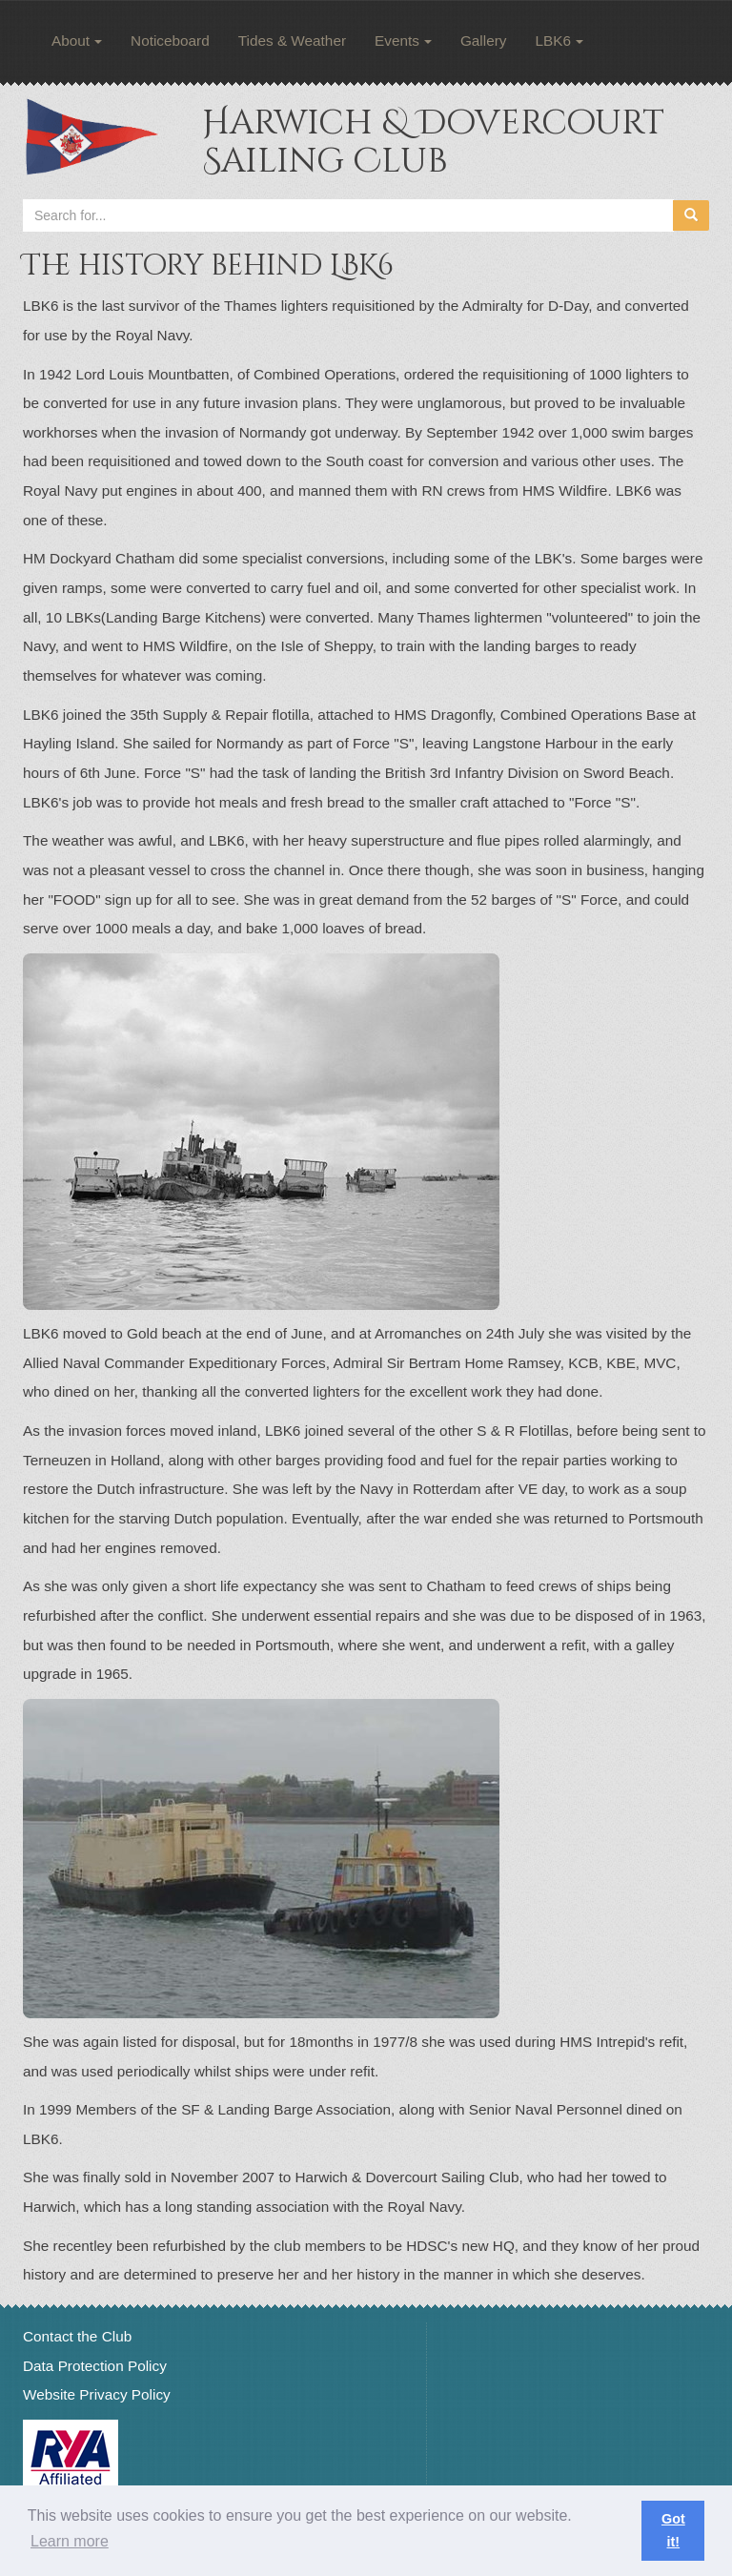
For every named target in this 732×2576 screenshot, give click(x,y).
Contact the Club (77, 2336)
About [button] (76, 40)
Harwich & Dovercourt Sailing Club (433, 142)
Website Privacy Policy (97, 2394)
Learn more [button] (69, 2541)
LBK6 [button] (559, 40)
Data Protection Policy (95, 2366)
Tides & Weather (292, 40)
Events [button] (403, 40)
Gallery (483, 40)
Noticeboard (170, 40)
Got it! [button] (673, 2530)
